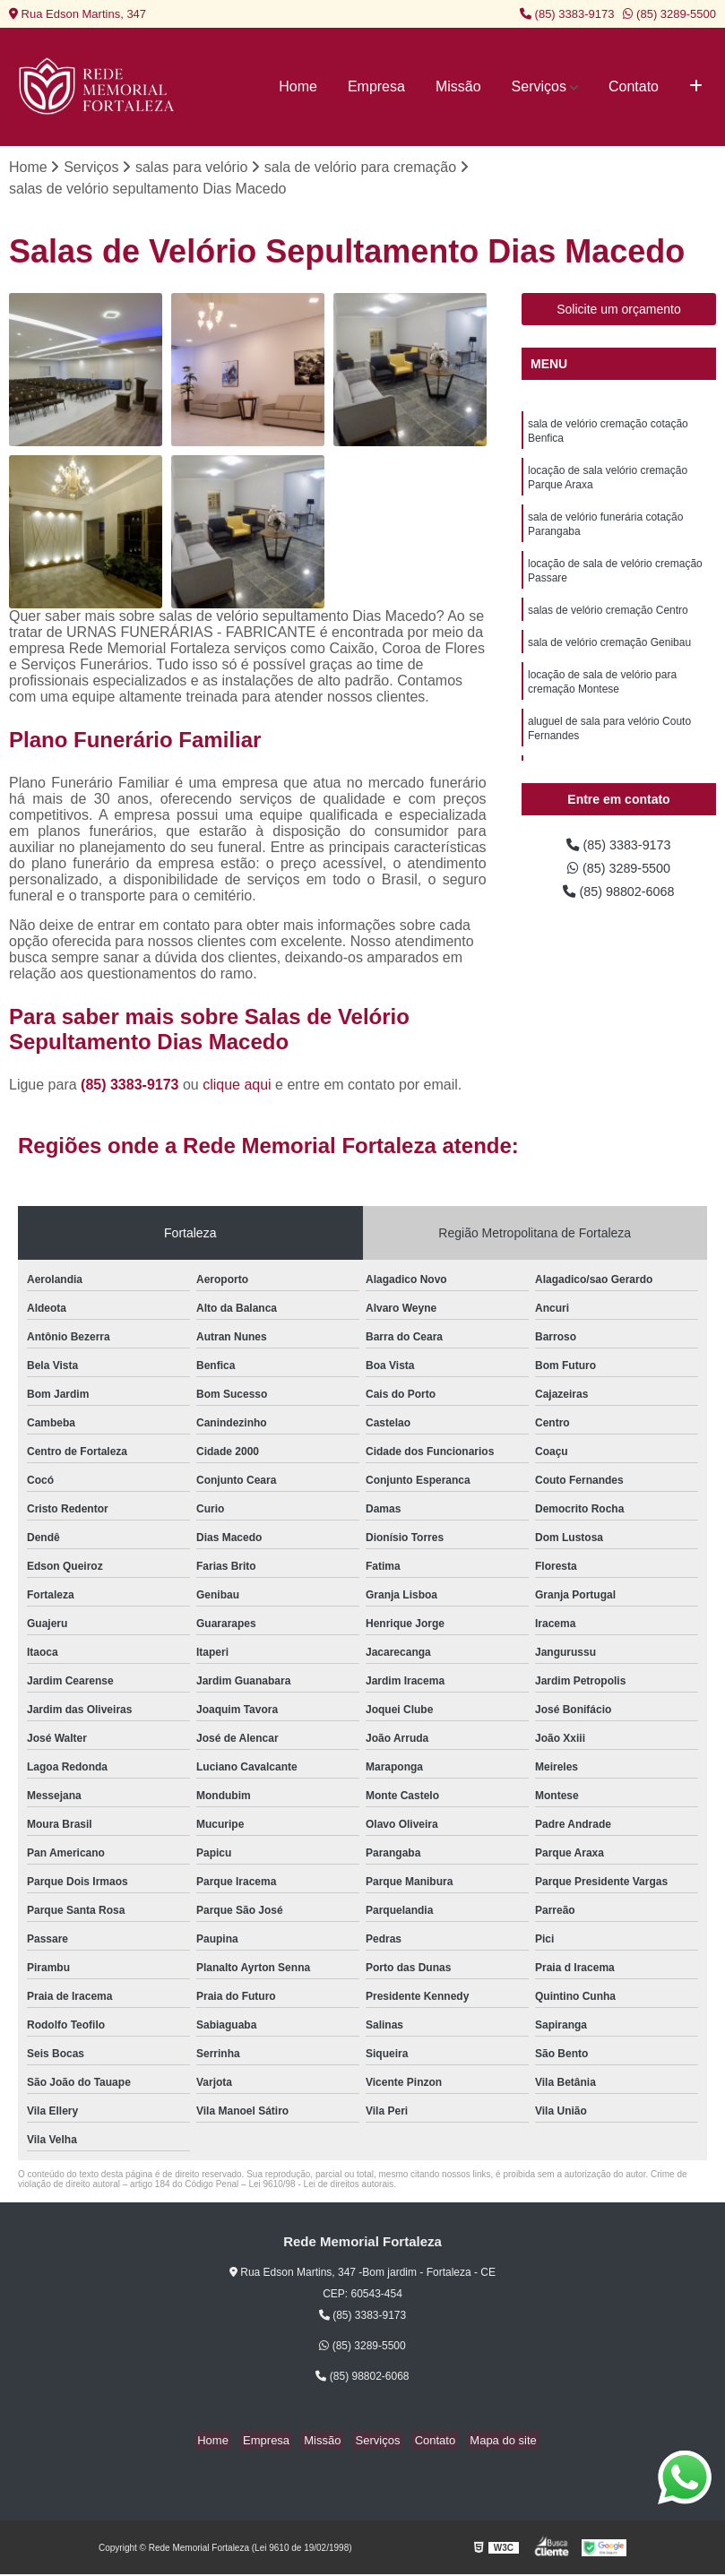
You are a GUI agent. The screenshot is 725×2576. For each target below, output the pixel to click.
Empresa (376, 86)
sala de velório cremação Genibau (609, 661)
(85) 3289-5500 (669, 14)
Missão (458, 86)
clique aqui (237, 1085)
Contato (633, 86)
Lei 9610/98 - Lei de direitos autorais (320, 2185)
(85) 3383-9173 (567, 14)
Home (298, 86)
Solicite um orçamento (619, 311)
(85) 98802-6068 (619, 897)
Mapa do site (489, 2442)
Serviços (539, 86)
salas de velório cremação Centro (608, 627)
